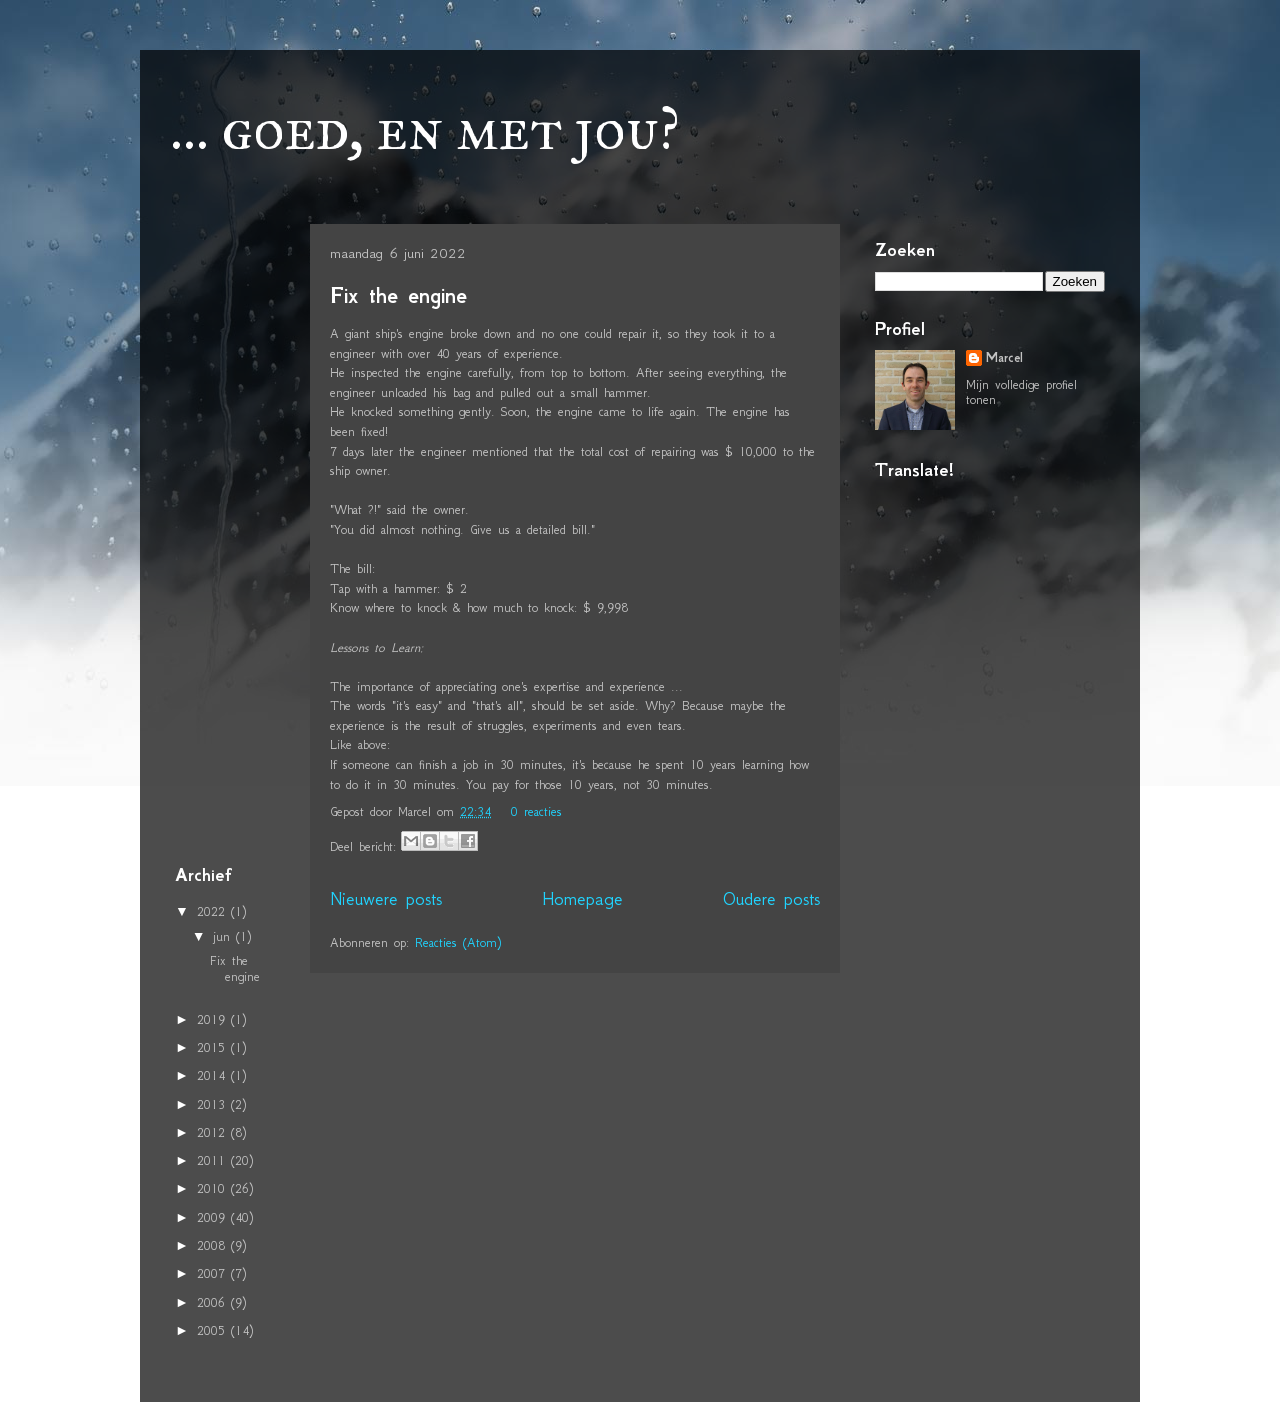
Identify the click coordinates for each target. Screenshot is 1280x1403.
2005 (214, 1330)
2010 (214, 1188)
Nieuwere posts (386, 899)
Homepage (582, 899)
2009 (214, 1217)
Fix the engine (398, 295)
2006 (214, 1302)
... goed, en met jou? (425, 128)
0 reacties (536, 811)
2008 (214, 1245)
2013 (214, 1104)
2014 (214, 1075)
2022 (214, 911)
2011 (214, 1160)
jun (224, 936)
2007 (214, 1273)
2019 (214, 1019)
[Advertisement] (235, 539)
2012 (214, 1132)
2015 (214, 1047)
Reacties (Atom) (458, 942)
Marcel (1004, 358)
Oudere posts (771, 899)
